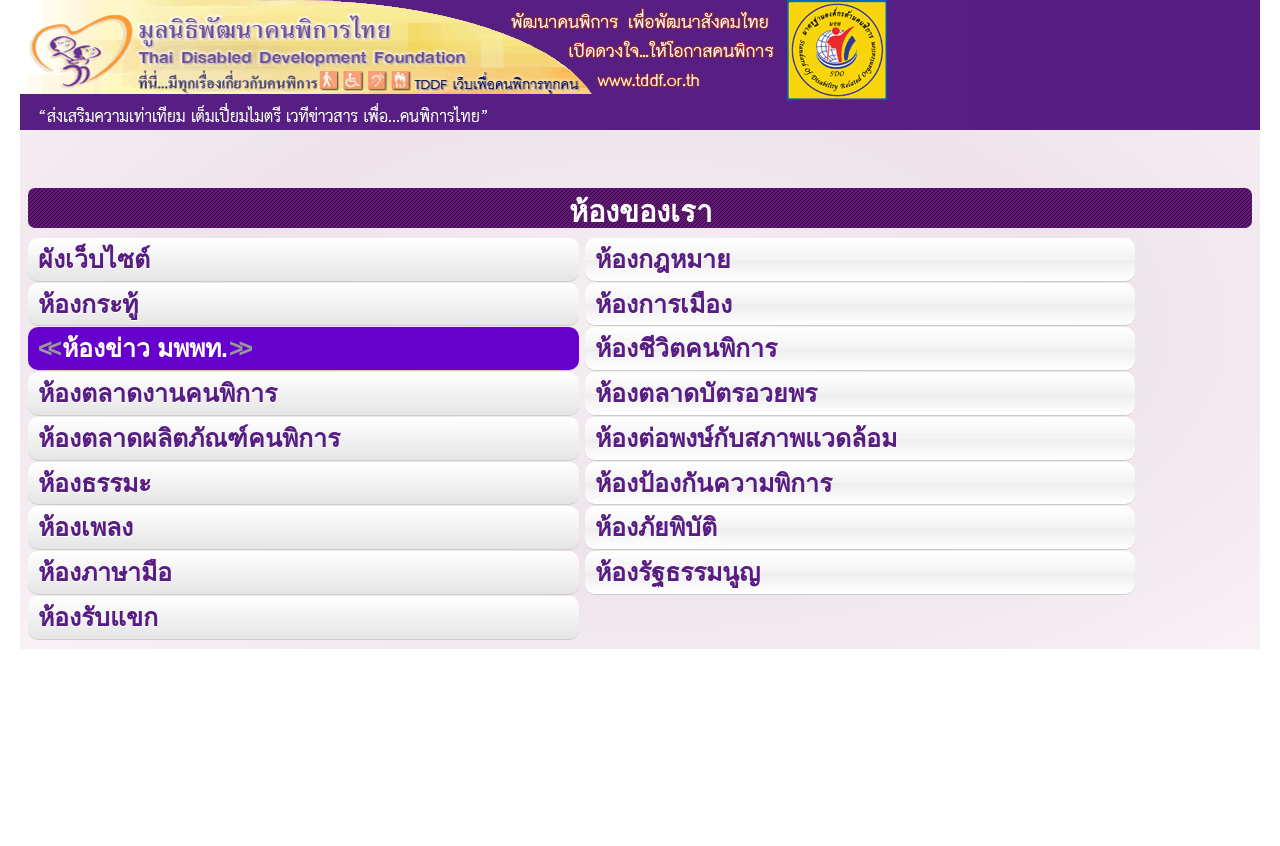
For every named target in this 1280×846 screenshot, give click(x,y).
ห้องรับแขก (98, 609)
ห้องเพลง (85, 521)
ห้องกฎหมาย (661, 257)
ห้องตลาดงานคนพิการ (157, 389)
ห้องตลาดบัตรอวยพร (704, 389)
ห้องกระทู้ (88, 301)
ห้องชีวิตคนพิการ (684, 345)
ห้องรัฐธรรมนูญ (676, 565)
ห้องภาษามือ (105, 565)
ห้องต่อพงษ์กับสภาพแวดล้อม (745, 433)
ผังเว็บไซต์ (92, 257)
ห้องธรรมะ (94, 477)
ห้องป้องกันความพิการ (712, 477)
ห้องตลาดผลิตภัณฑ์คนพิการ (187, 433)
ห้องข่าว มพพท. (144, 345)
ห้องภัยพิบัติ (654, 521)
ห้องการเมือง (662, 301)
